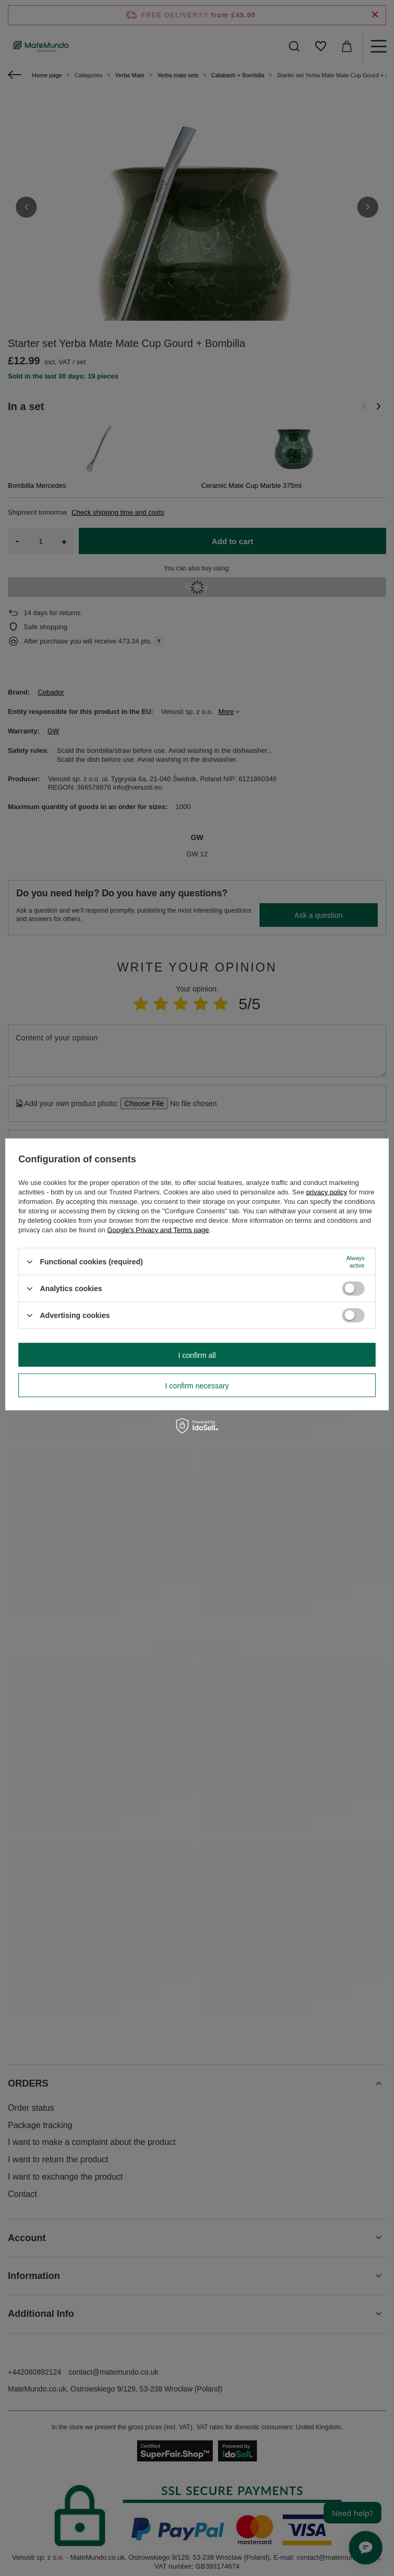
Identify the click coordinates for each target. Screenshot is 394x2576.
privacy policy (326, 1192)
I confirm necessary (197, 1385)
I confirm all (197, 1355)
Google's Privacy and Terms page (158, 1230)
